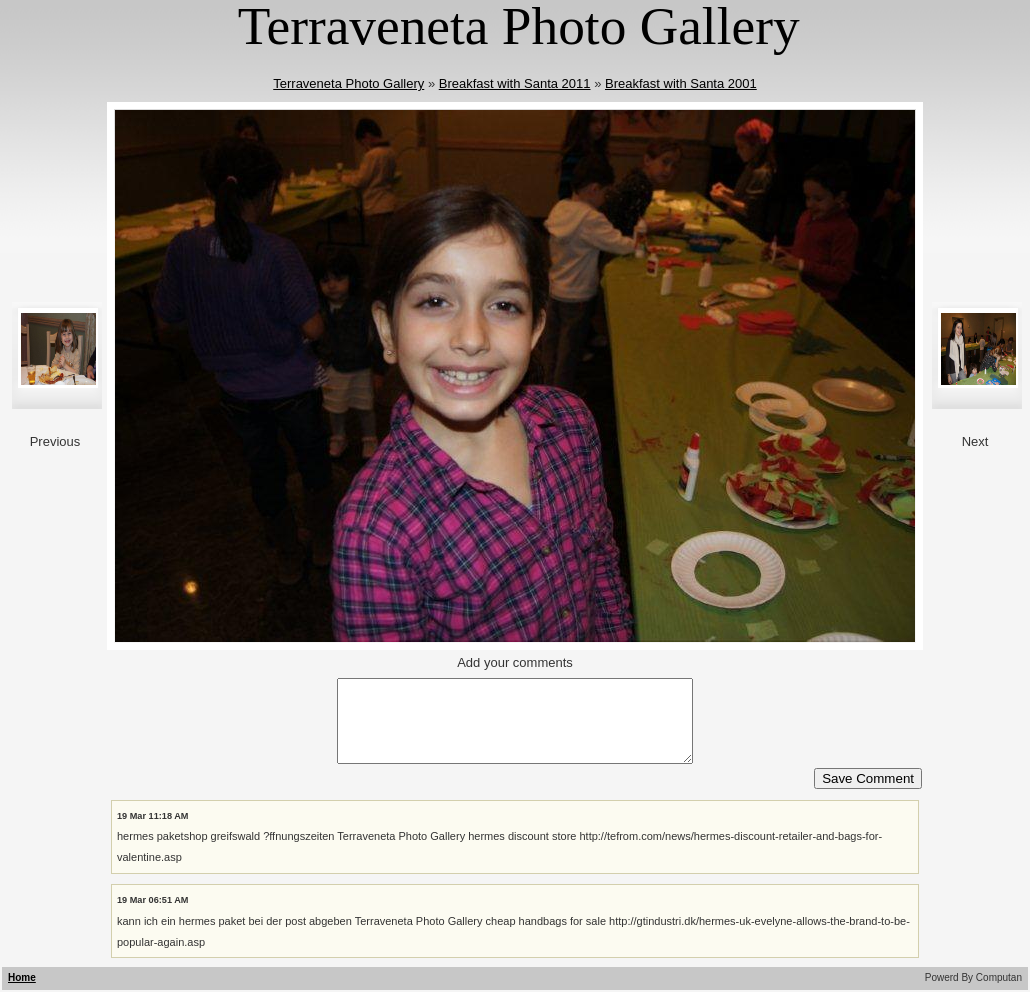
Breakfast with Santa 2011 (515, 83)
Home (22, 977)
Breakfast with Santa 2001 (681, 83)
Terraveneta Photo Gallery (348, 83)
